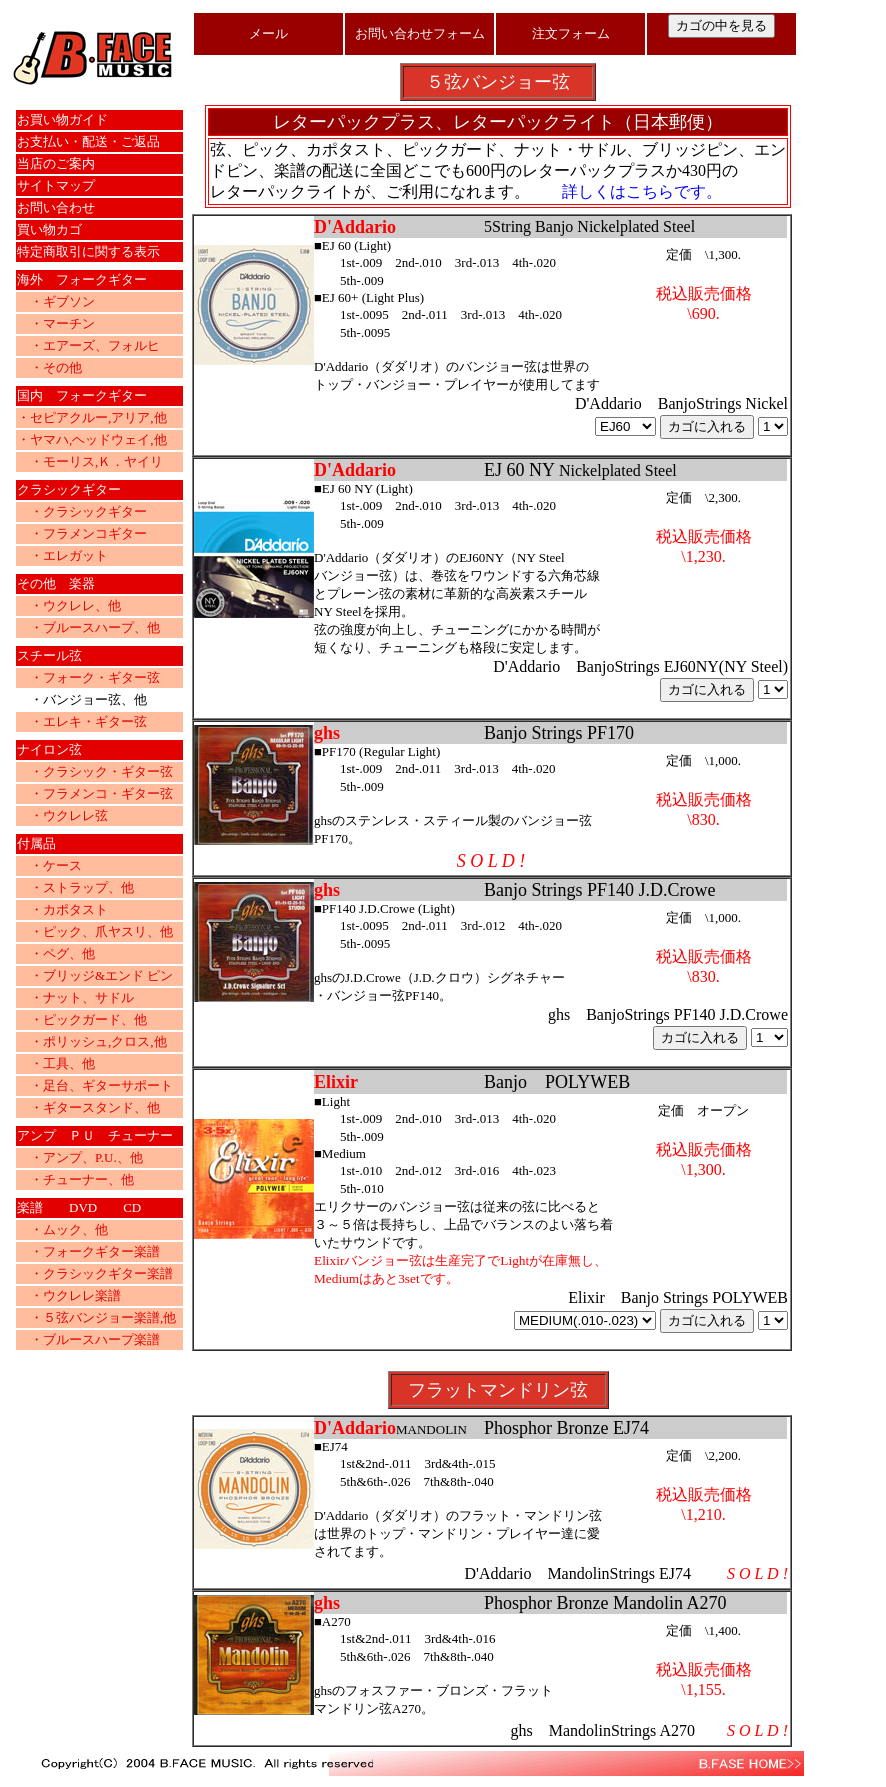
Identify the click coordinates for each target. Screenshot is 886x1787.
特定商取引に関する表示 (88, 251)
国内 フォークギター (82, 395)
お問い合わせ (56, 207)
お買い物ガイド (62, 119)
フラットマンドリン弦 (498, 1390)
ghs (327, 733)
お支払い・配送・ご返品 (88, 141)
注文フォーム (571, 33)
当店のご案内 (56, 163)
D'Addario (355, 470)
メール (268, 33)
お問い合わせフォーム (420, 33)
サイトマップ (56, 185)
